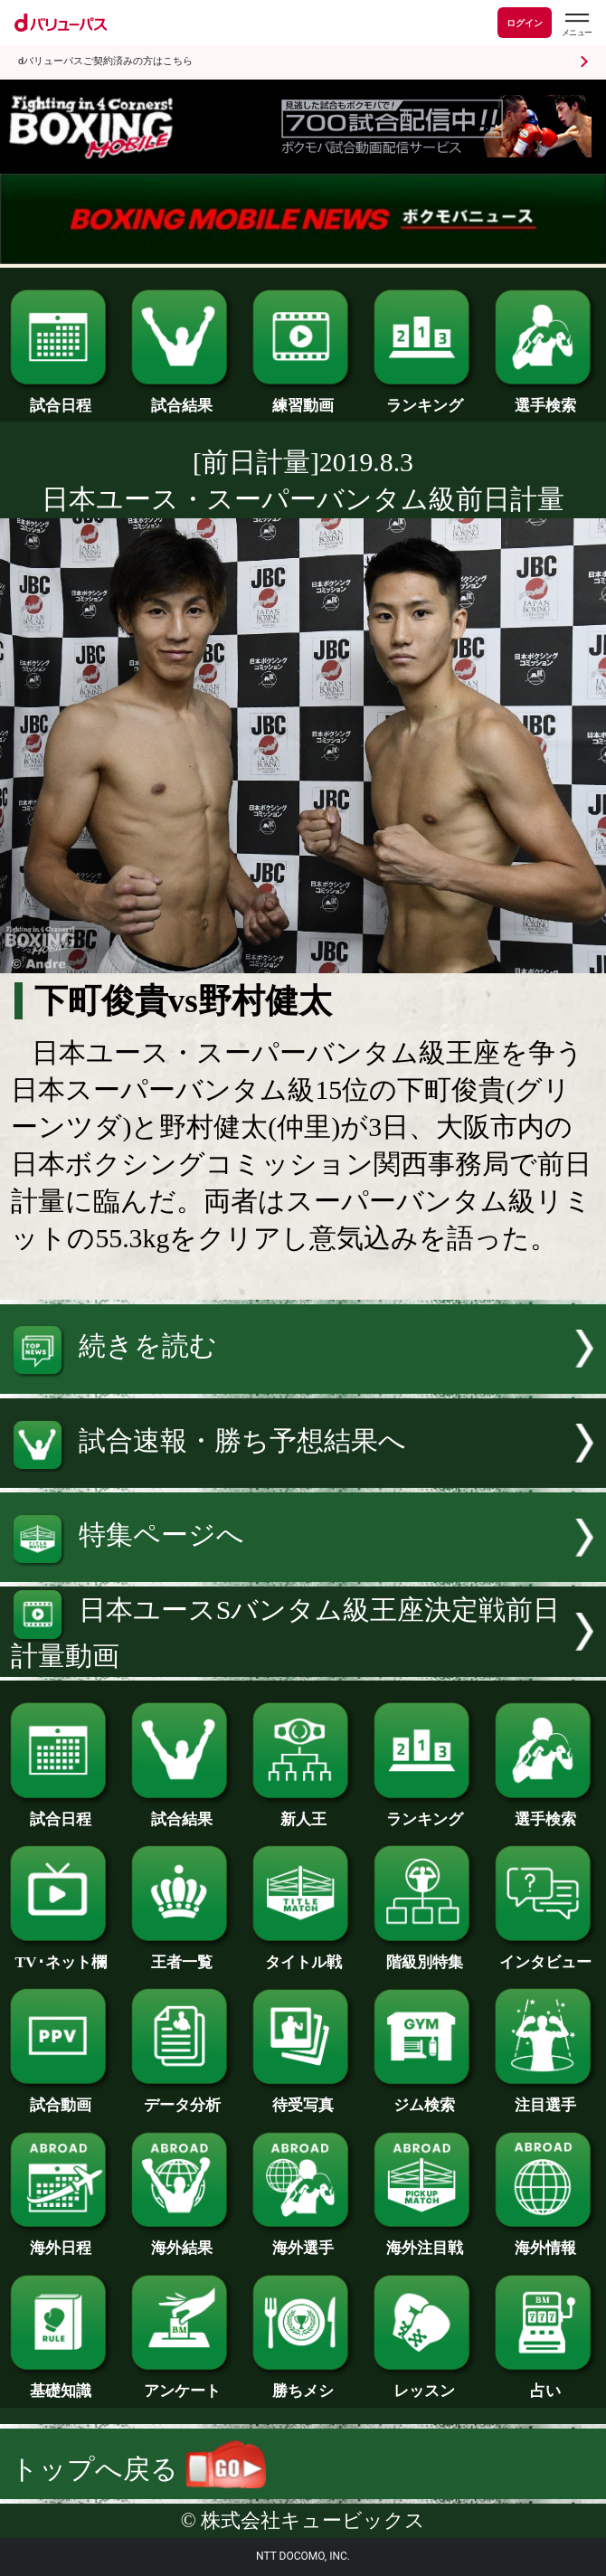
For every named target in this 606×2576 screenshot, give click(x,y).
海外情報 (545, 2240)
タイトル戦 (303, 1954)
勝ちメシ (303, 2383)
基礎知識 (60, 2383)
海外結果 (182, 2240)
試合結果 (182, 397)
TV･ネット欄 (60, 1954)
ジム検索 (424, 2097)
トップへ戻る (138, 2469)
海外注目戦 (424, 2240)
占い (545, 2383)
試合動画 (60, 2097)
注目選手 (545, 2097)
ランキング (424, 397)
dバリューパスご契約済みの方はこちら (105, 61)
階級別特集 (424, 1954)
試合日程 (60, 397)
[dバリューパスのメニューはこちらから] (576, 25)
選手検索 (545, 397)
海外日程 (60, 2240)
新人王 (303, 1811)
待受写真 (303, 2097)
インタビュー (545, 1954)
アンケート (182, 2383)
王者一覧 (182, 1954)
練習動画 (303, 397)
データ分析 (182, 2097)
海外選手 (303, 2240)
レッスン (424, 2383)
